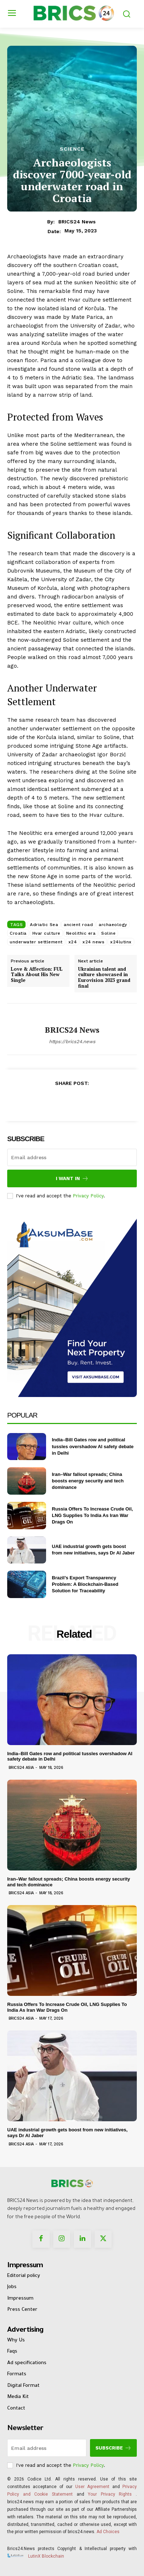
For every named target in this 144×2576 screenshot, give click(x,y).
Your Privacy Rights (110, 2494)
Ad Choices (108, 2531)
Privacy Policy (88, 1195)
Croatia (18, 933)
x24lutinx (121, 941)
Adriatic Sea (44, 924)
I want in (72, 1178)
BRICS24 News (77, 221)
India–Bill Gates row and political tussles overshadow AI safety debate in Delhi (93, 1446)
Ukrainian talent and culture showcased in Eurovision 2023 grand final (104, 977)
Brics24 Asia (21, 1767)
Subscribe (113, 2447)
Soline (108, 933)
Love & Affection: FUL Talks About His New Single (37, 974)
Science (72, 148)
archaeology (113, 924)
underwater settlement (36, 941)
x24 (72, 941)
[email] (72, 1157)
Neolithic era (81, 933)
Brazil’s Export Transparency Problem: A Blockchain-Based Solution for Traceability (85, 1584)
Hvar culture (46, 933)
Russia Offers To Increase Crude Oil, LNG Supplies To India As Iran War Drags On (92, 1515)
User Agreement (92, 2486)
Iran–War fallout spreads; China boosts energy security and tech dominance (87, 1481)
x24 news (93, 941)
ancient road (78, 924)
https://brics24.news (72, 1041)
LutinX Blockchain (46, 2556)
